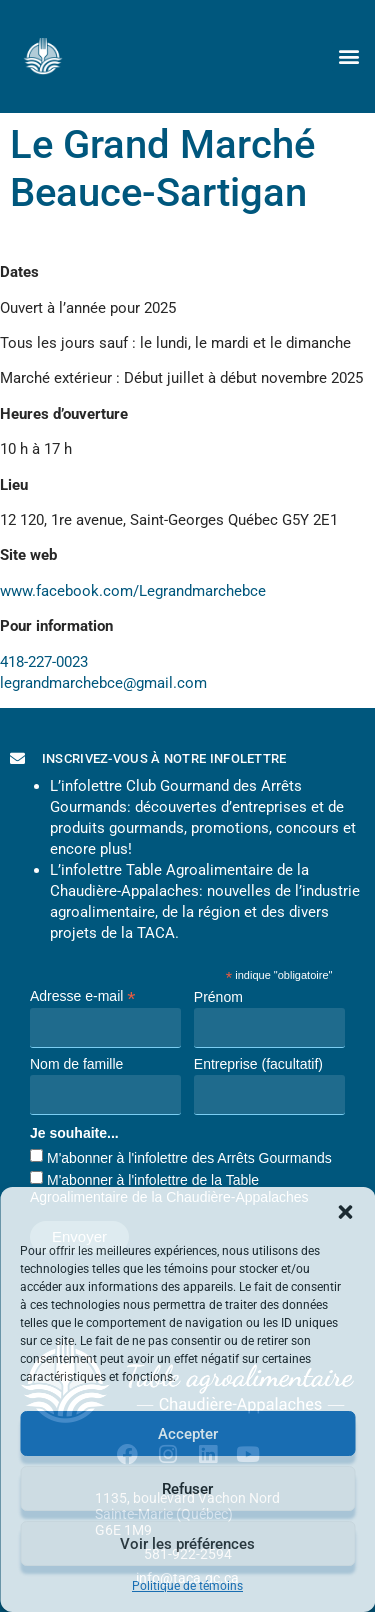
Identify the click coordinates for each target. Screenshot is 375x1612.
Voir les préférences (187, 1544)
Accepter (188, 1434)
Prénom (218, 997)
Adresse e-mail (82, 995)
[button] (345, 1212)
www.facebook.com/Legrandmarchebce (133, 591)
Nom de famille (76, 1064)
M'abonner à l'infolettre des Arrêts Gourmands (189, 1158)
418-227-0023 (44, 662)
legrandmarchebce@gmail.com (103, 683)
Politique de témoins (187, 1586)
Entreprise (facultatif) (258, 1064)
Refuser (187, 1489)
